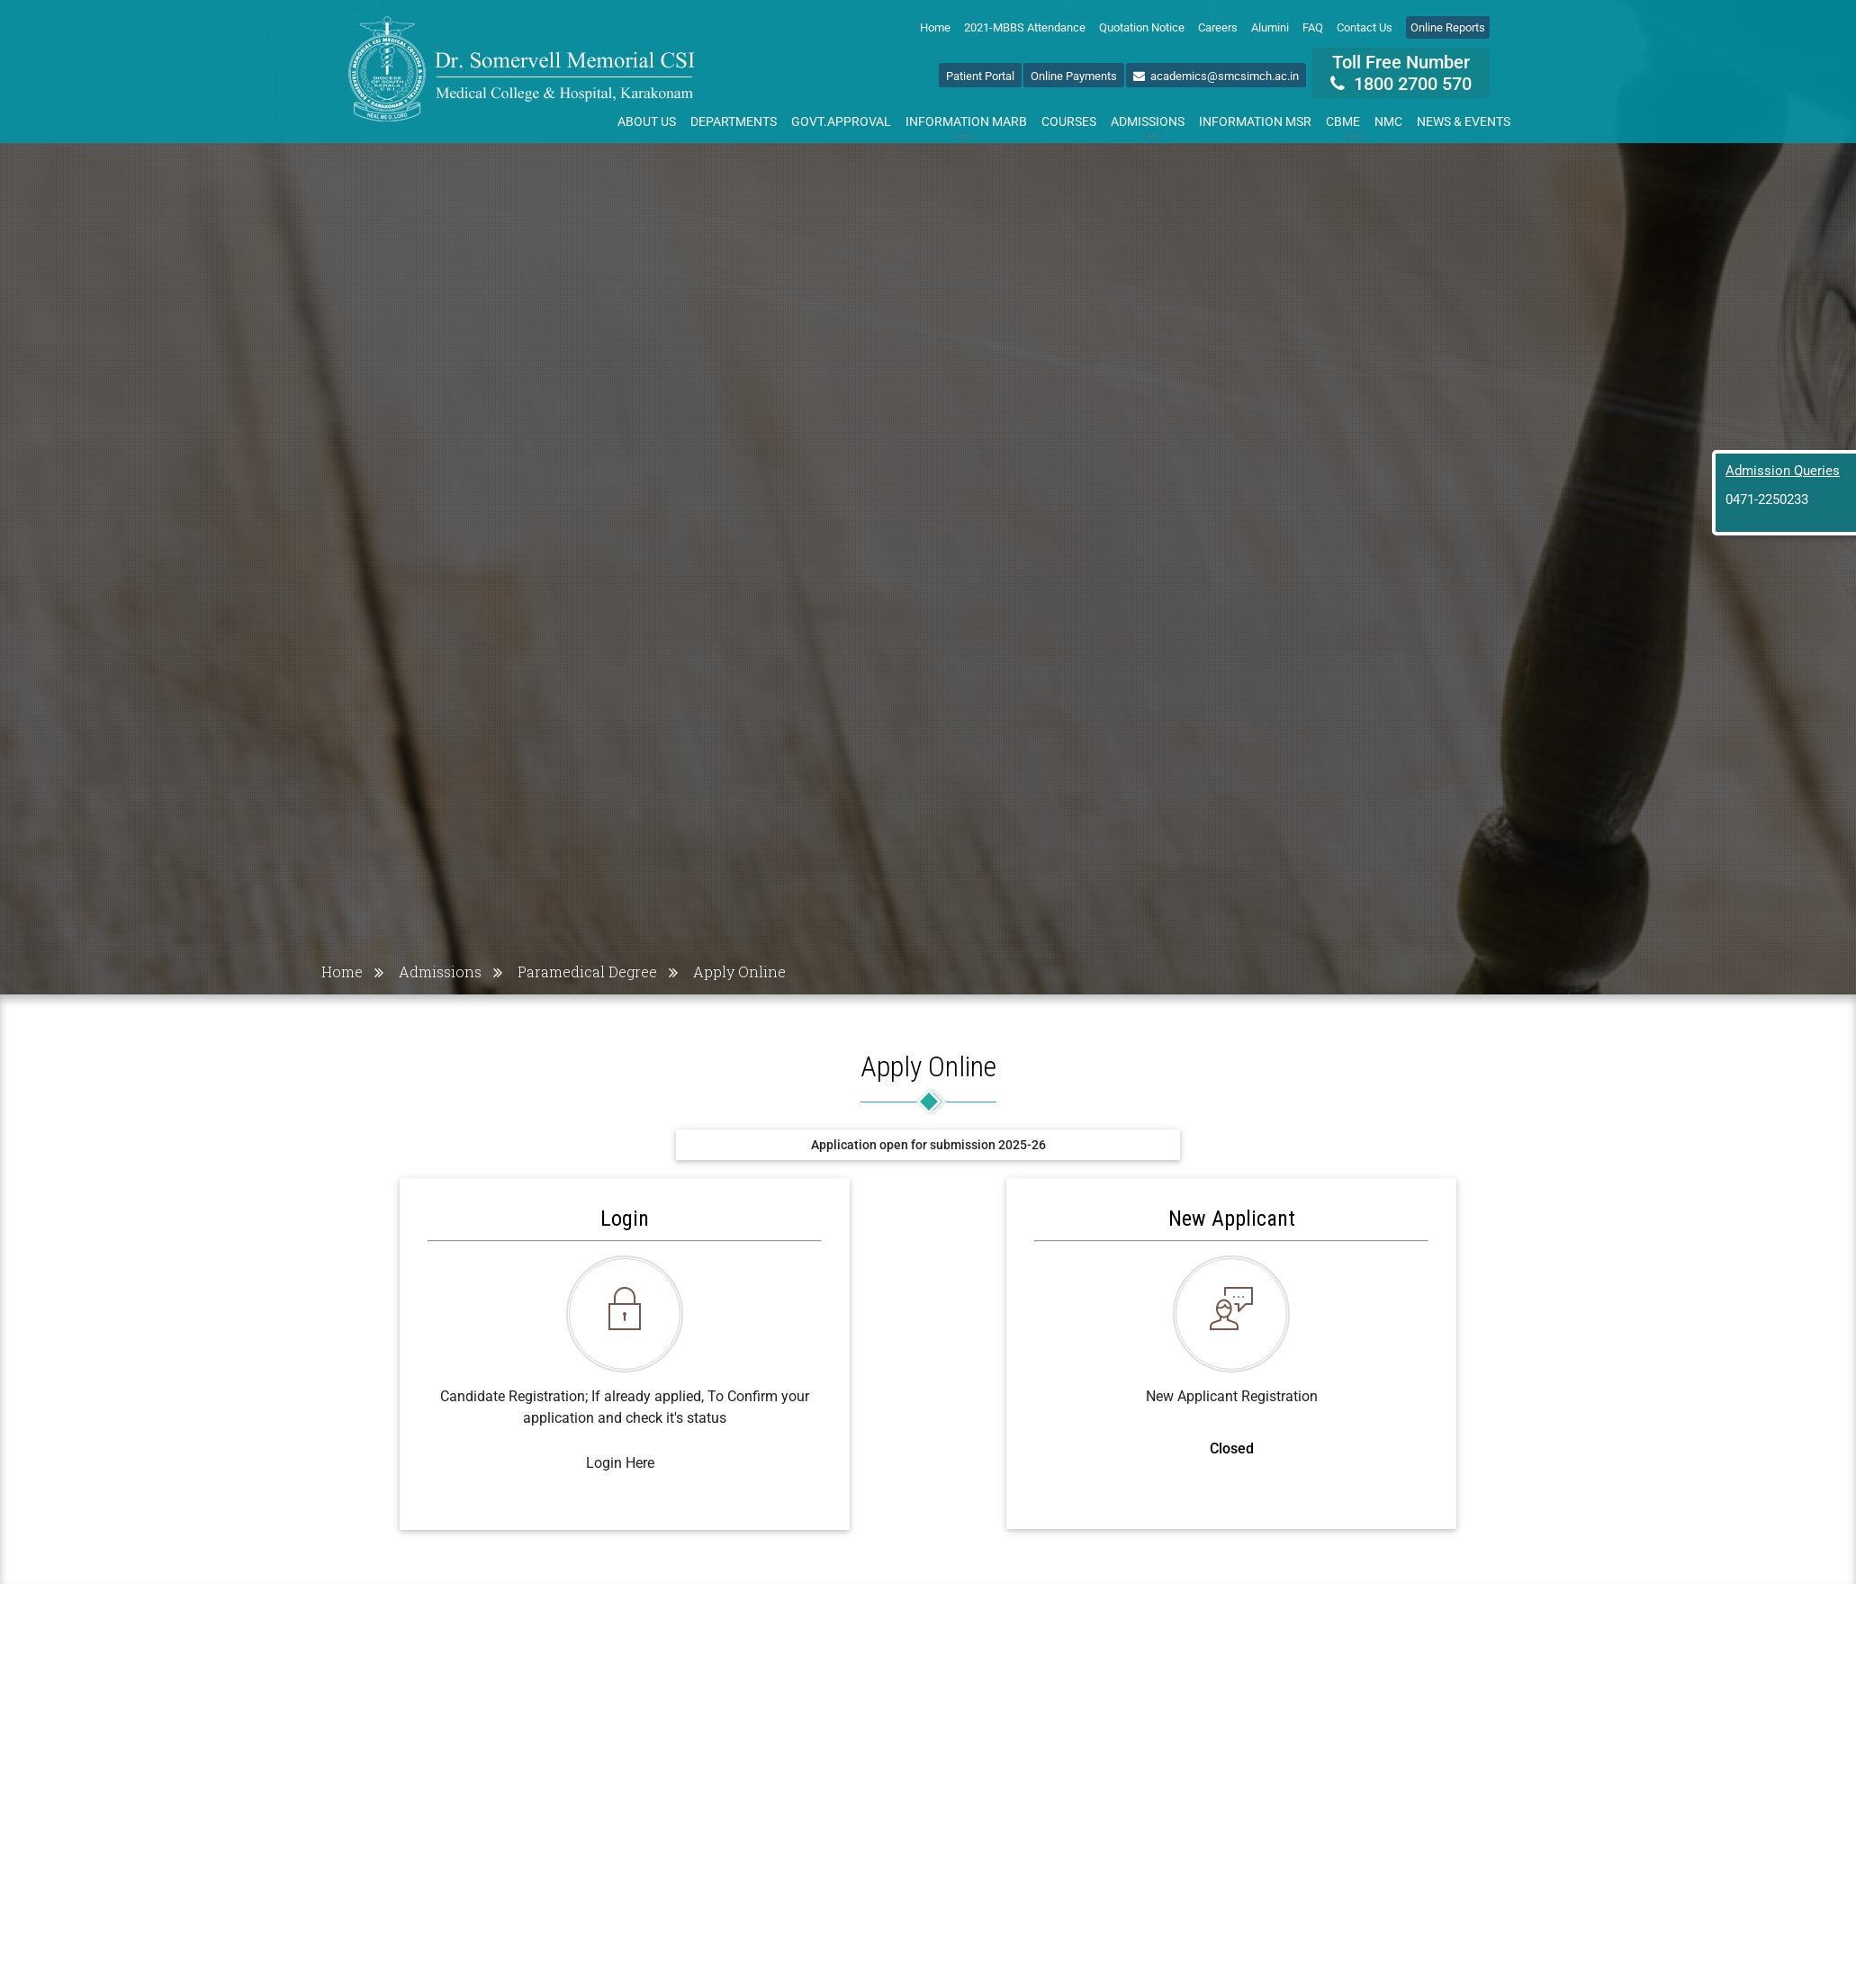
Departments (733, 121)
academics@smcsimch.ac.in (1216, 76)
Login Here (620, 1462)
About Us (646, 121)
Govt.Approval (841, 121)
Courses (1068, 121)
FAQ (1312, 27)
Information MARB (966, 125)
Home (935, 27)
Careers (1218, 27)
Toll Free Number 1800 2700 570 (1401, 72)
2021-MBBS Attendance (1025, 27)
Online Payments (1074, 76)
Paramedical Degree (587, 971)
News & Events (1463, 121)
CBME (1346, 125)
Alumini (1270, 27)
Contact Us (1364, 27)
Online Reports (1447, 27)
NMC (1388, 121)
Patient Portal (980, 76)
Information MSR (1255, 121)
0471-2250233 (1766, 499)
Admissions (1148, 125)
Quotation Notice (1142, 27)
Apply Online (739, 971)
